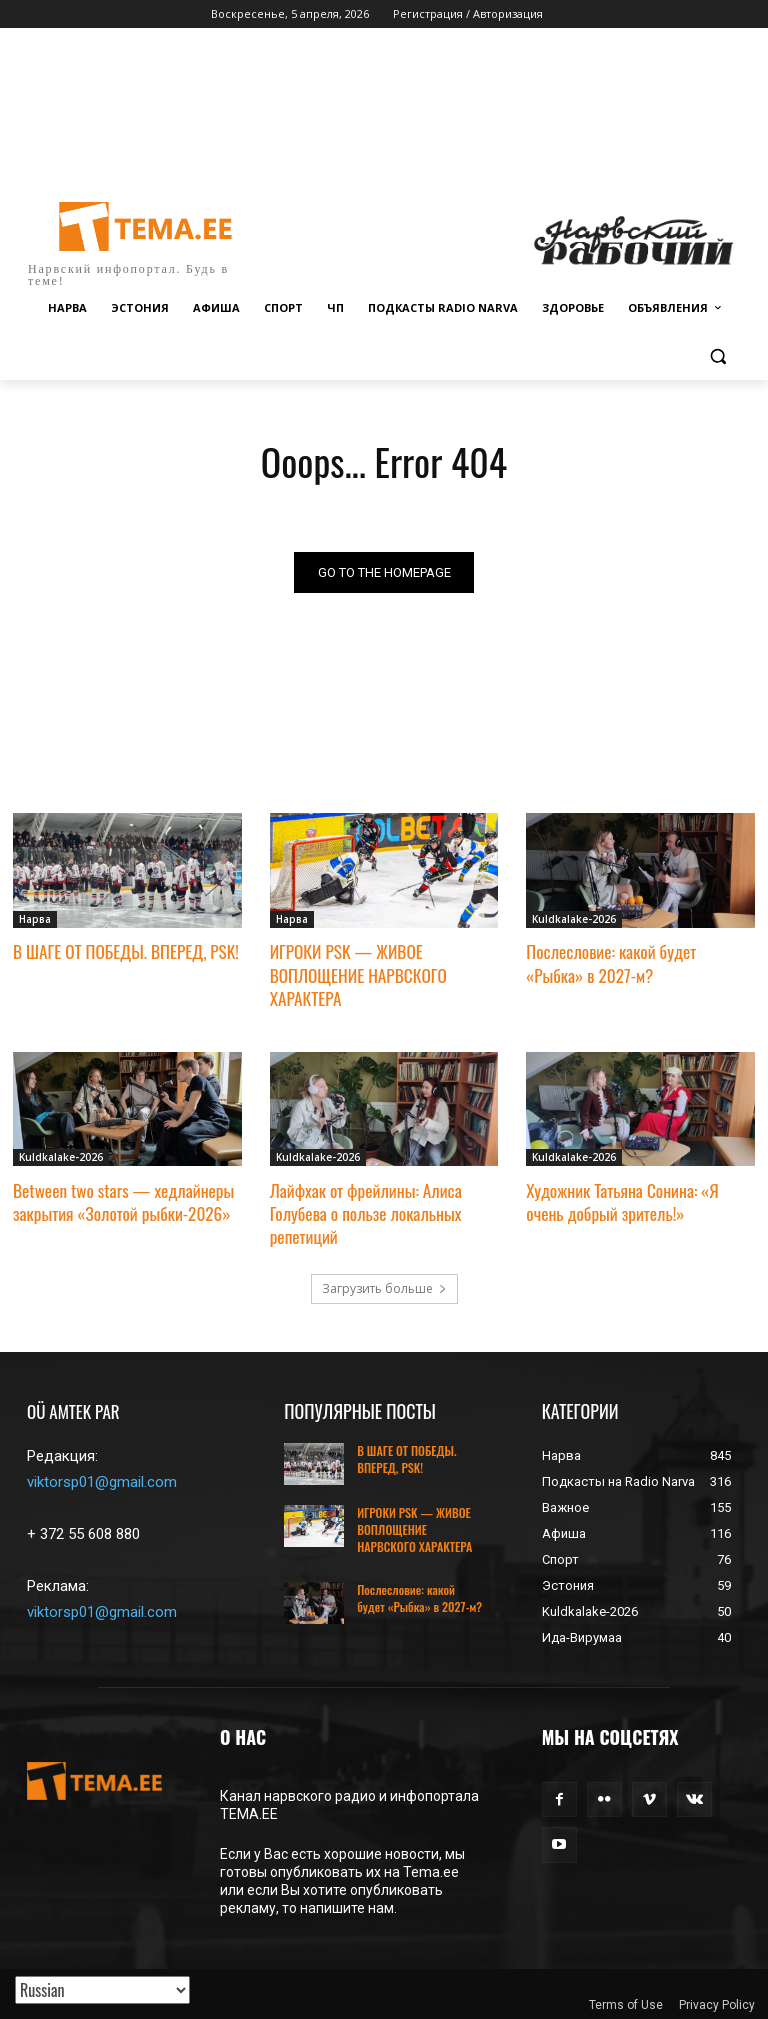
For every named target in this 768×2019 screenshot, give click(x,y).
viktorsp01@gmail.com (102, 1477)
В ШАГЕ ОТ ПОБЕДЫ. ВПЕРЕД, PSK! (124, 951)
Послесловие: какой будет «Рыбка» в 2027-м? (639, 962)
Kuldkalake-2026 (574, 919)
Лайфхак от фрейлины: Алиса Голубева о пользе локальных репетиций (364, 1208)
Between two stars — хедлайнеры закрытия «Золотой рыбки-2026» (122, 1197)
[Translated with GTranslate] (102, 1990)
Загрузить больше (384, 1283)
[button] (717, 356)
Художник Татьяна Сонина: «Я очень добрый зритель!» (620, 1197)
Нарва (35, 919)
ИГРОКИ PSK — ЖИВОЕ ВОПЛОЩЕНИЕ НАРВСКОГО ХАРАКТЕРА (357, 973)
